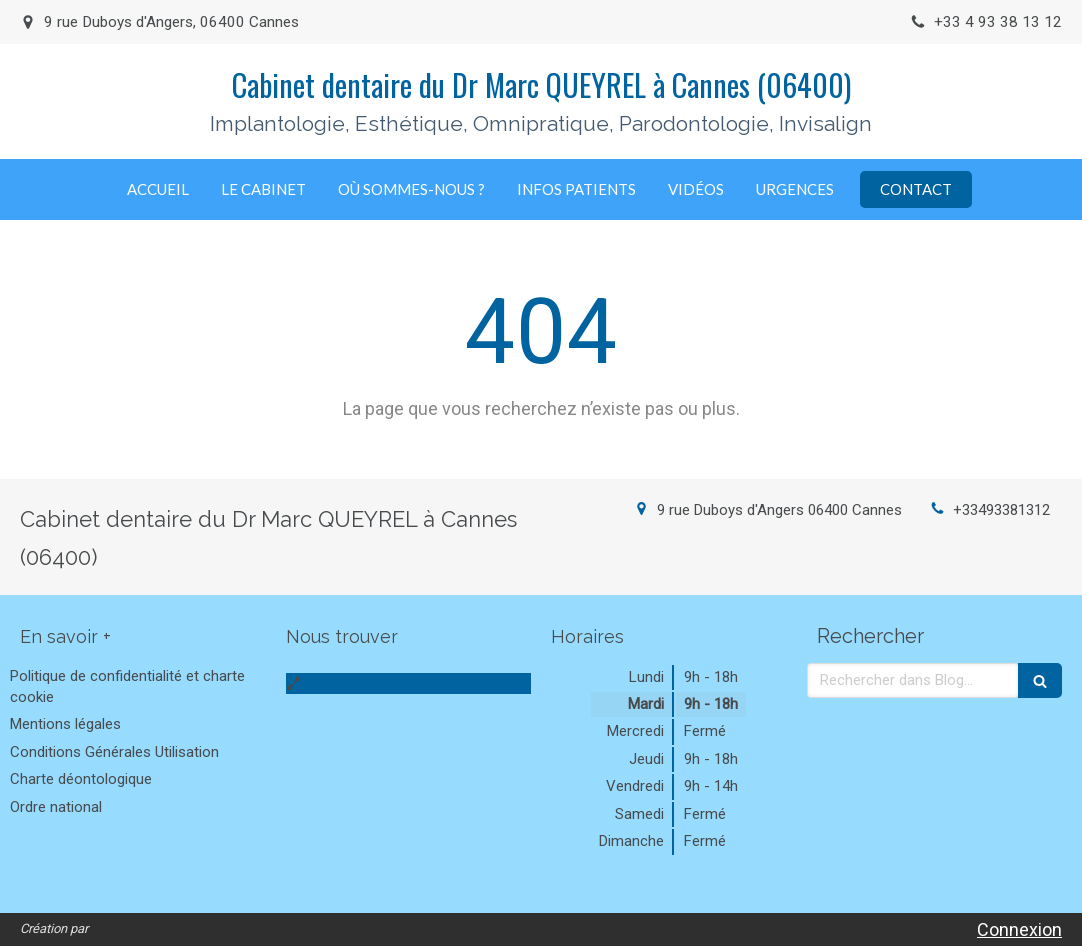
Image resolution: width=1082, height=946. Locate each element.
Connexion (1019, 929)
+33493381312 (1001, 510)
